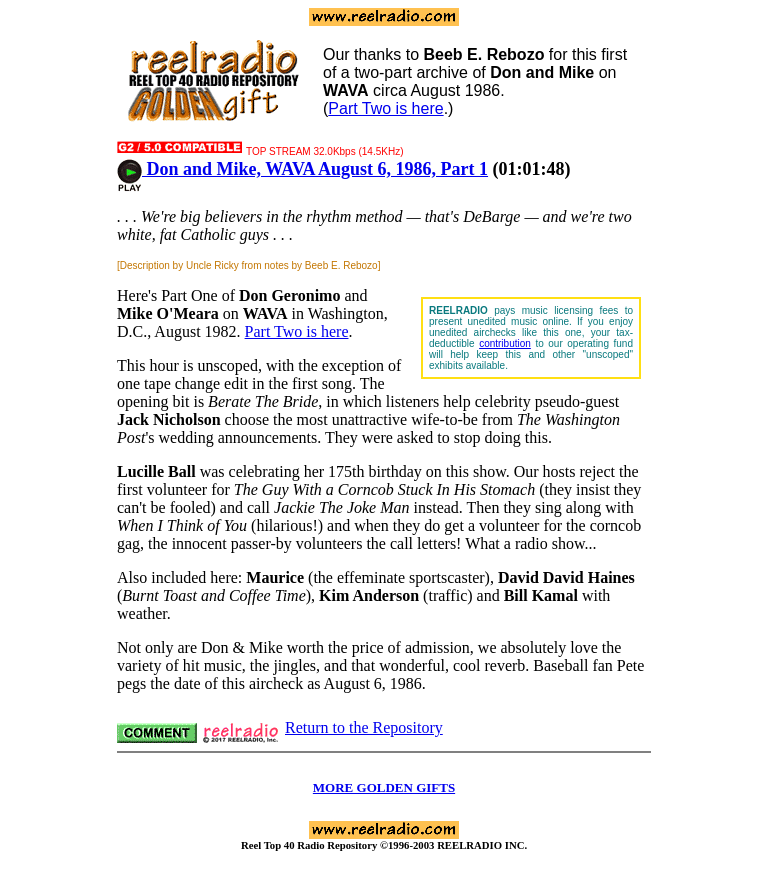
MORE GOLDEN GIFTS (384, 787)
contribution (505, 343)
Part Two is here (385, 108)
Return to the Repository (364, 727)
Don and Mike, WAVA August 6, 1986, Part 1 (302, 169)
